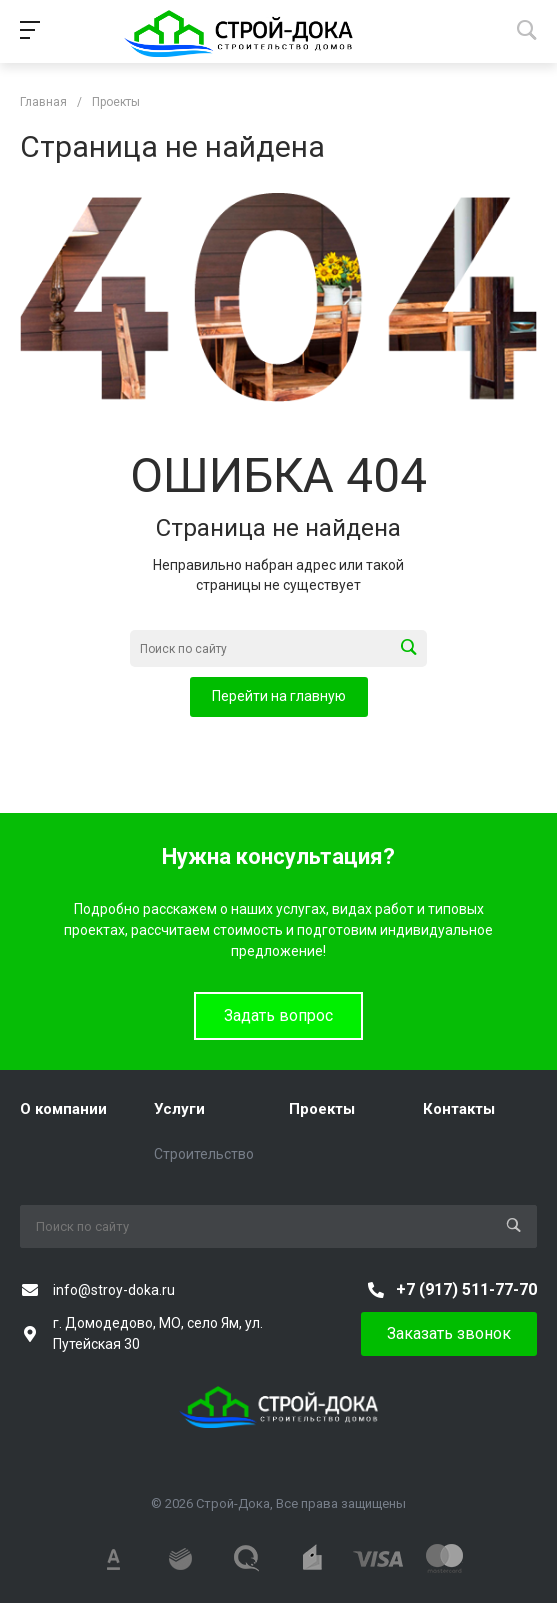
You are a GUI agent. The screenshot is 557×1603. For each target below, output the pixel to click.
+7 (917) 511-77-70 (466, 1289)
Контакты (459, 1109)
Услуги (179, 1109)
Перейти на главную (279, 696)
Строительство (204, 1154)
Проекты (322, 1109)
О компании (63, 1109)
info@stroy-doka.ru (114, 1290)
